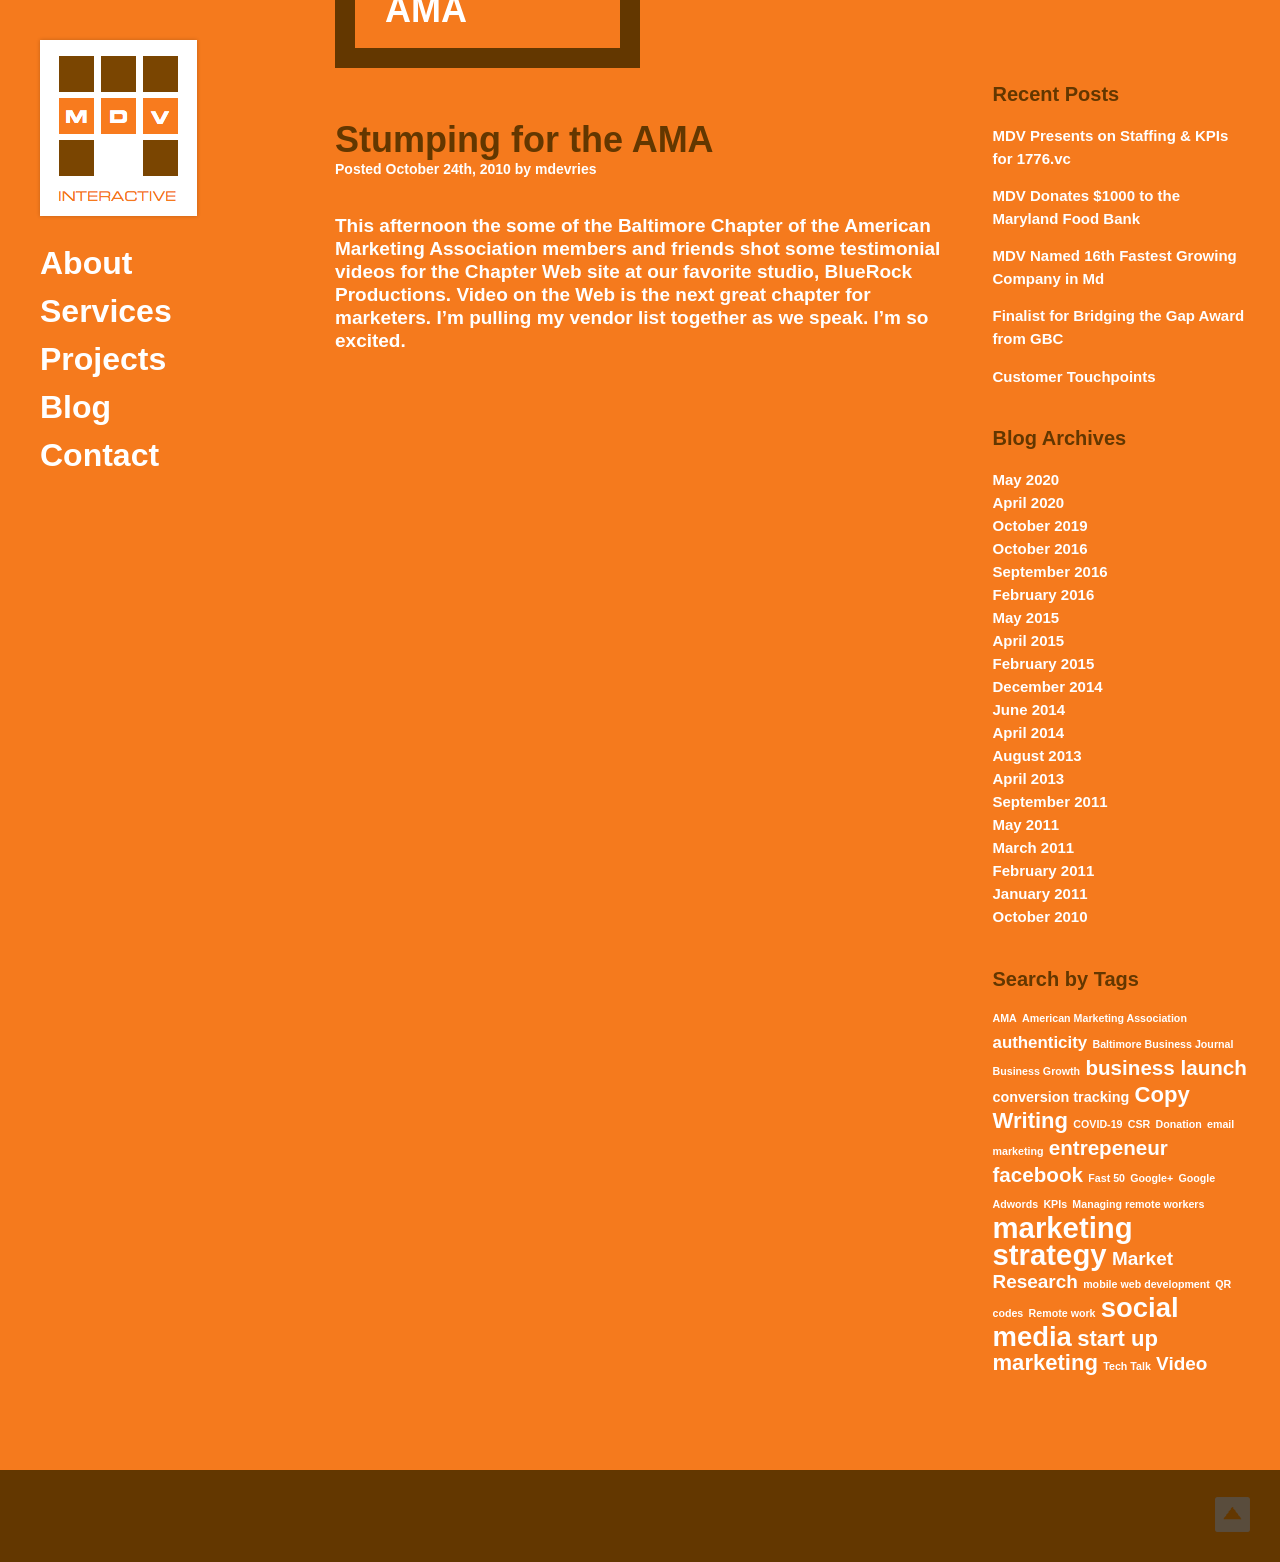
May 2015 (1026, 617)
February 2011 (1044, 870)
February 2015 (1044, 663)
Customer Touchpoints (1074, 376)
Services (106, 311)
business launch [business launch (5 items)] (1165, 1067)
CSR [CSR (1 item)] (1139, 1124)
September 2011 (1050, 801)
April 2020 (1029, 502)
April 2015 (1029, 640)
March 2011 (1034, 847)
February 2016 (1044, 594)
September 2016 (1050, 571)
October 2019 (1040, 525)
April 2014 (1029, 732)
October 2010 (1040, 916)
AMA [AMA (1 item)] (1005, 1018)
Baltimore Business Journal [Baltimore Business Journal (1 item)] (1162, 1044)
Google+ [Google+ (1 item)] (1151, 1178)
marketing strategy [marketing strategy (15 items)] (1063, 1241)
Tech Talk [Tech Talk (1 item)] (1127, 1366)
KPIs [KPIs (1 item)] (1055, 1204)
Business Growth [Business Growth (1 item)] (1037, 1071)
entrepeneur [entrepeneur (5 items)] (1108, 1147)
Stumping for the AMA (524, 139)
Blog (75, 407)
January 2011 (1040, 893)
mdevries (565, 169)
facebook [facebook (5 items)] (1038, 1174)
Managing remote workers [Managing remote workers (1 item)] (1138, 1204)
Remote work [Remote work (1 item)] (1062, 1313)
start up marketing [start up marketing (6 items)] (1076, 1350)
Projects (103, 359)
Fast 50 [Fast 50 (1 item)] (1106, 1178)
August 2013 (1037, 755)
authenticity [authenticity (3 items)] (1040, 1042)
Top (1232, 1514)
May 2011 (1026, 824)
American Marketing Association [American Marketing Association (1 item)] (1104, 1018)
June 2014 (1029, 709)
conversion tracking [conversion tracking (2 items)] (1061, 1097)
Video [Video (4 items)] (1181, 1363)
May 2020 (1026, 479)
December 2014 (1048, 686)
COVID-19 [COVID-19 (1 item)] (1097, 1124)
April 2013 (1029, 778)
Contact (99, 455)
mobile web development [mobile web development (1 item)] (1146, 1284)
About (86, 263)
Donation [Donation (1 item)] (1179, 1124)
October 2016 (1040, 548)
